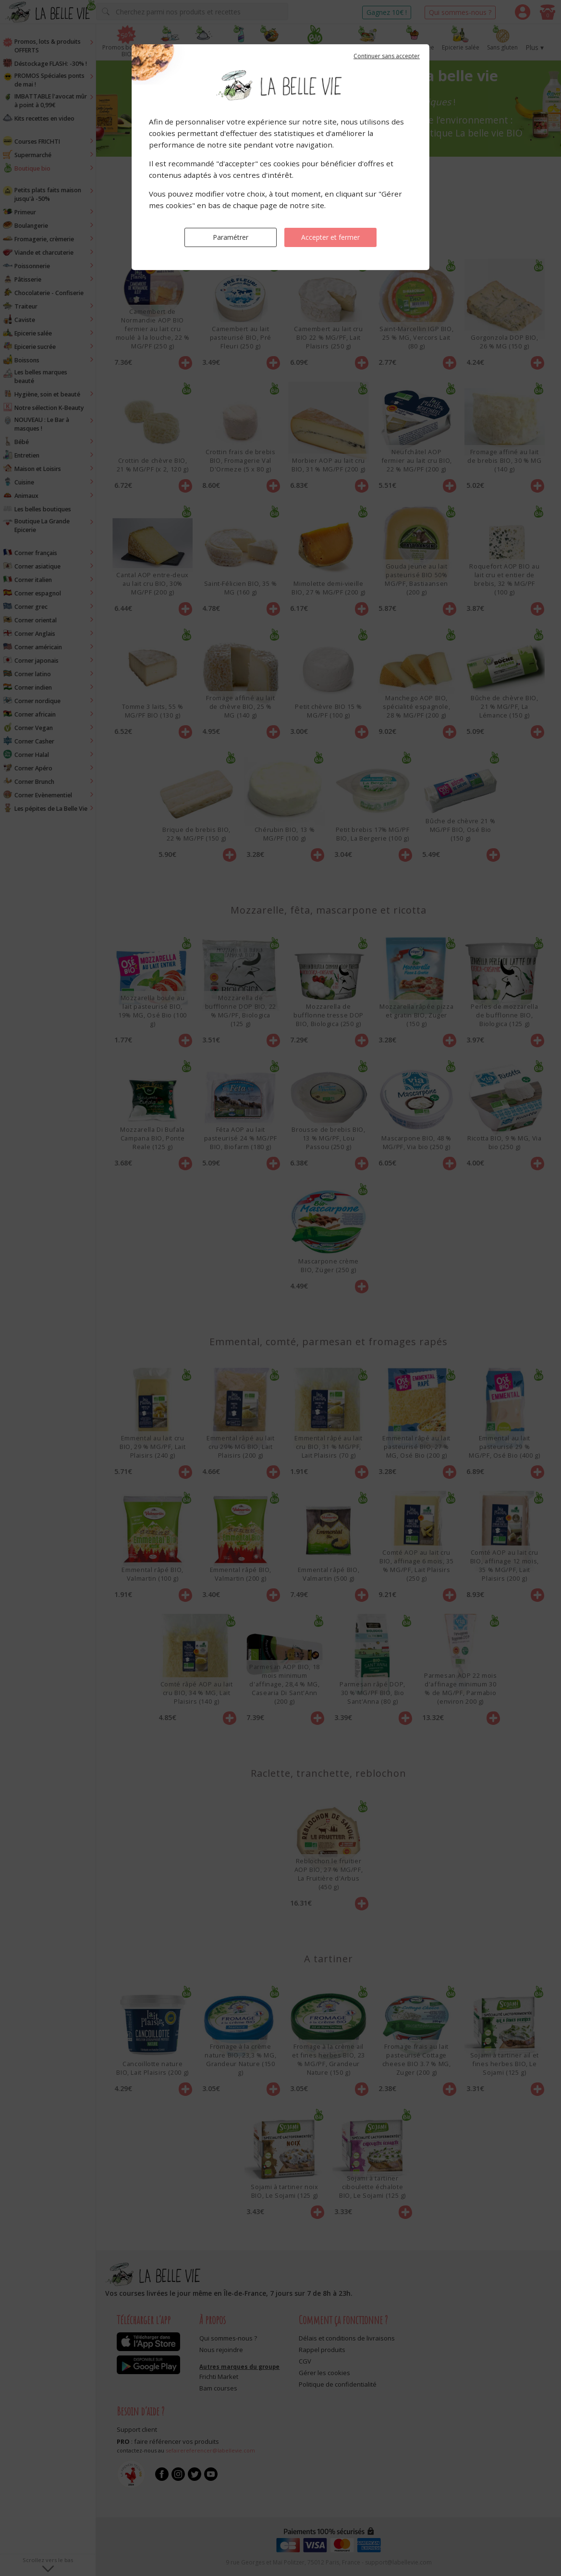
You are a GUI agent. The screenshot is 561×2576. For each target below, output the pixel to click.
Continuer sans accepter (387, 56)
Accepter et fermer (330, 237)
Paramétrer (230, 237)
